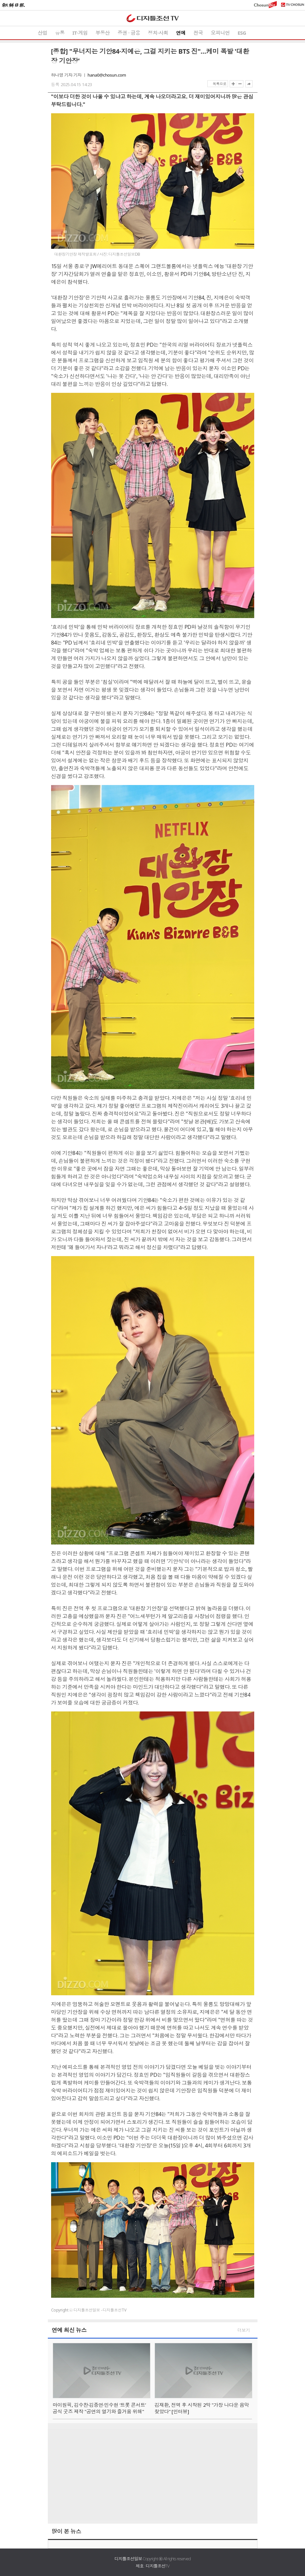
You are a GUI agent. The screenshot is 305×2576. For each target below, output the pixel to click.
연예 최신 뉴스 (69, 2330)
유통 (60, 32)
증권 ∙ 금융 (129, 32)
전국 (198, 32)
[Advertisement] (152, 2475)
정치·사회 (158, 32)
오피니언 (220, 32)
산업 (42, 32)
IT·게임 (79, 32)
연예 (180, 32)
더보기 (244, 2330)
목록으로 (219, 83)
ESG (242, 32)
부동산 (102, 32)
